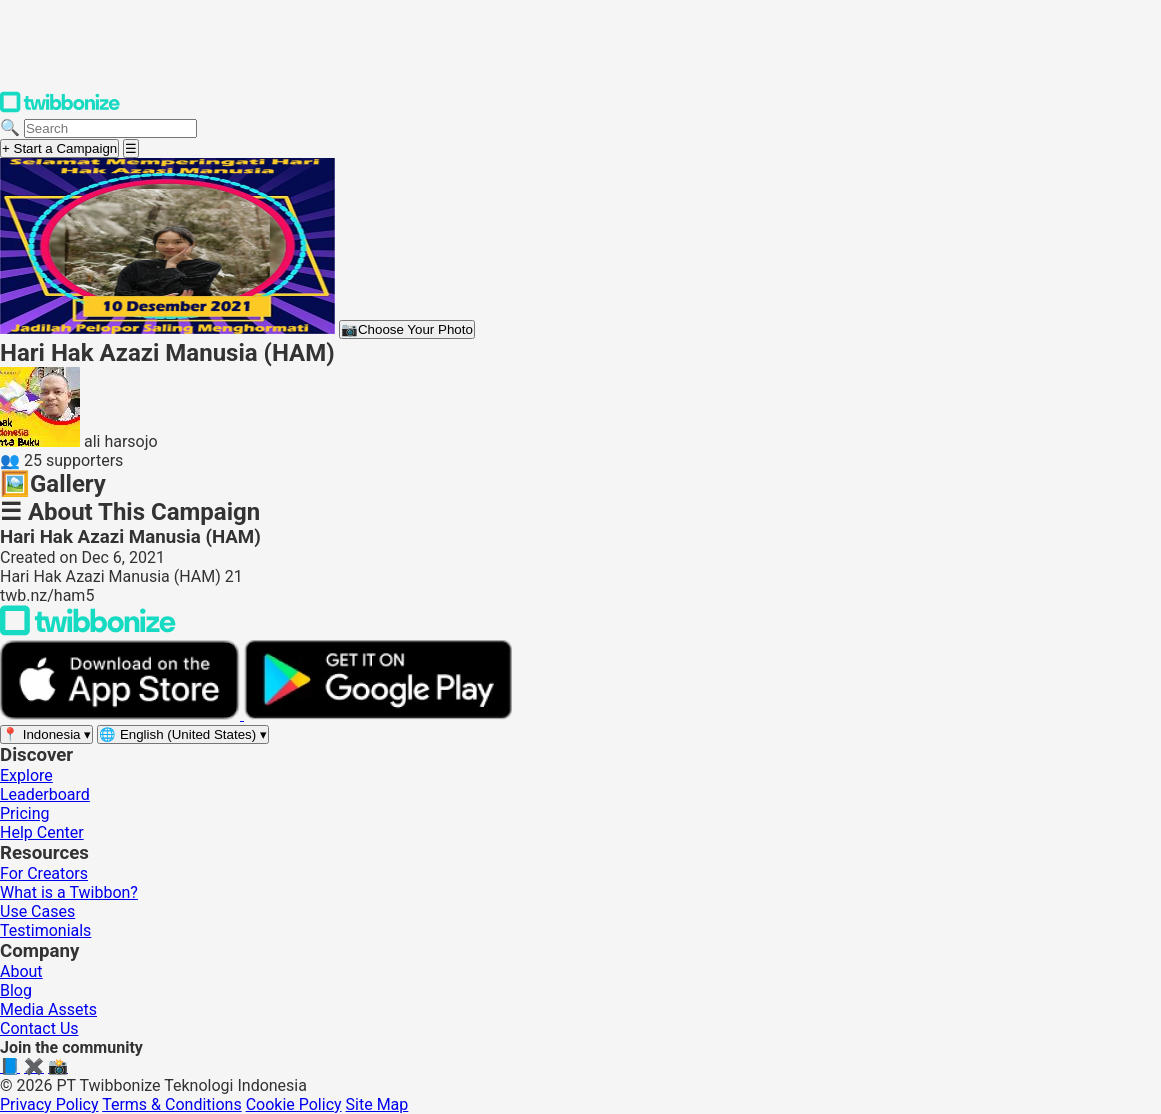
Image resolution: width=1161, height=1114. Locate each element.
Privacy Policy (49, 1104)
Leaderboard (45, 794)
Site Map (377, 1104)
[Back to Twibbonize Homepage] (88, 630)
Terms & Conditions (172, 1104)
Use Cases (37, 911)
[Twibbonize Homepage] (60, 108)
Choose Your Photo (407, 329)
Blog (16, 990)
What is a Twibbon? (69, 892)
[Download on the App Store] (122, 714)
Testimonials (45, 930)
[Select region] (46, 734)
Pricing (25, 813)
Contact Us (39, 1028)
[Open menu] (131, 148)
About (21, 971)
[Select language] (183, 734)
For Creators (44, 873)
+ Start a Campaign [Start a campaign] (59, 148)
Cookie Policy (294, 1104)
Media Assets (48, 1009)
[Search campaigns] (110, 128)
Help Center (42, 832)
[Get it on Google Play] (378, 714)
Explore (26, 775)
